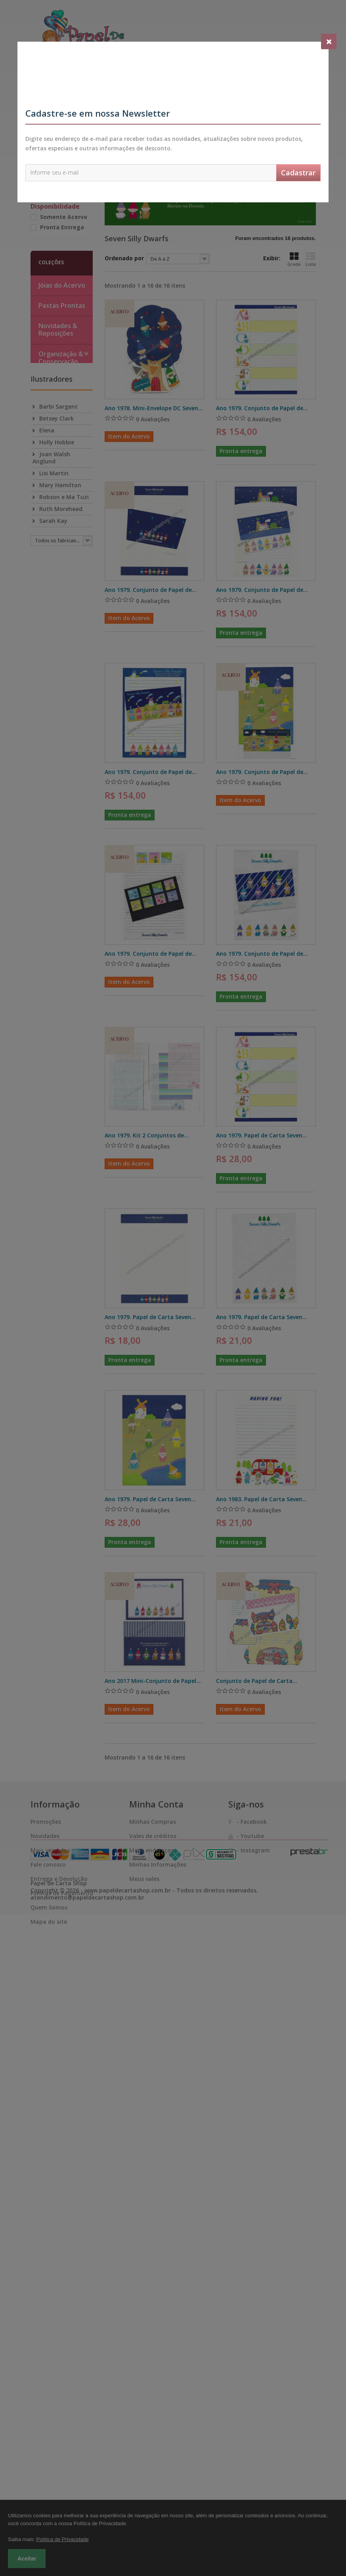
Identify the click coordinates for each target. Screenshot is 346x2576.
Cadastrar (298, 172)
